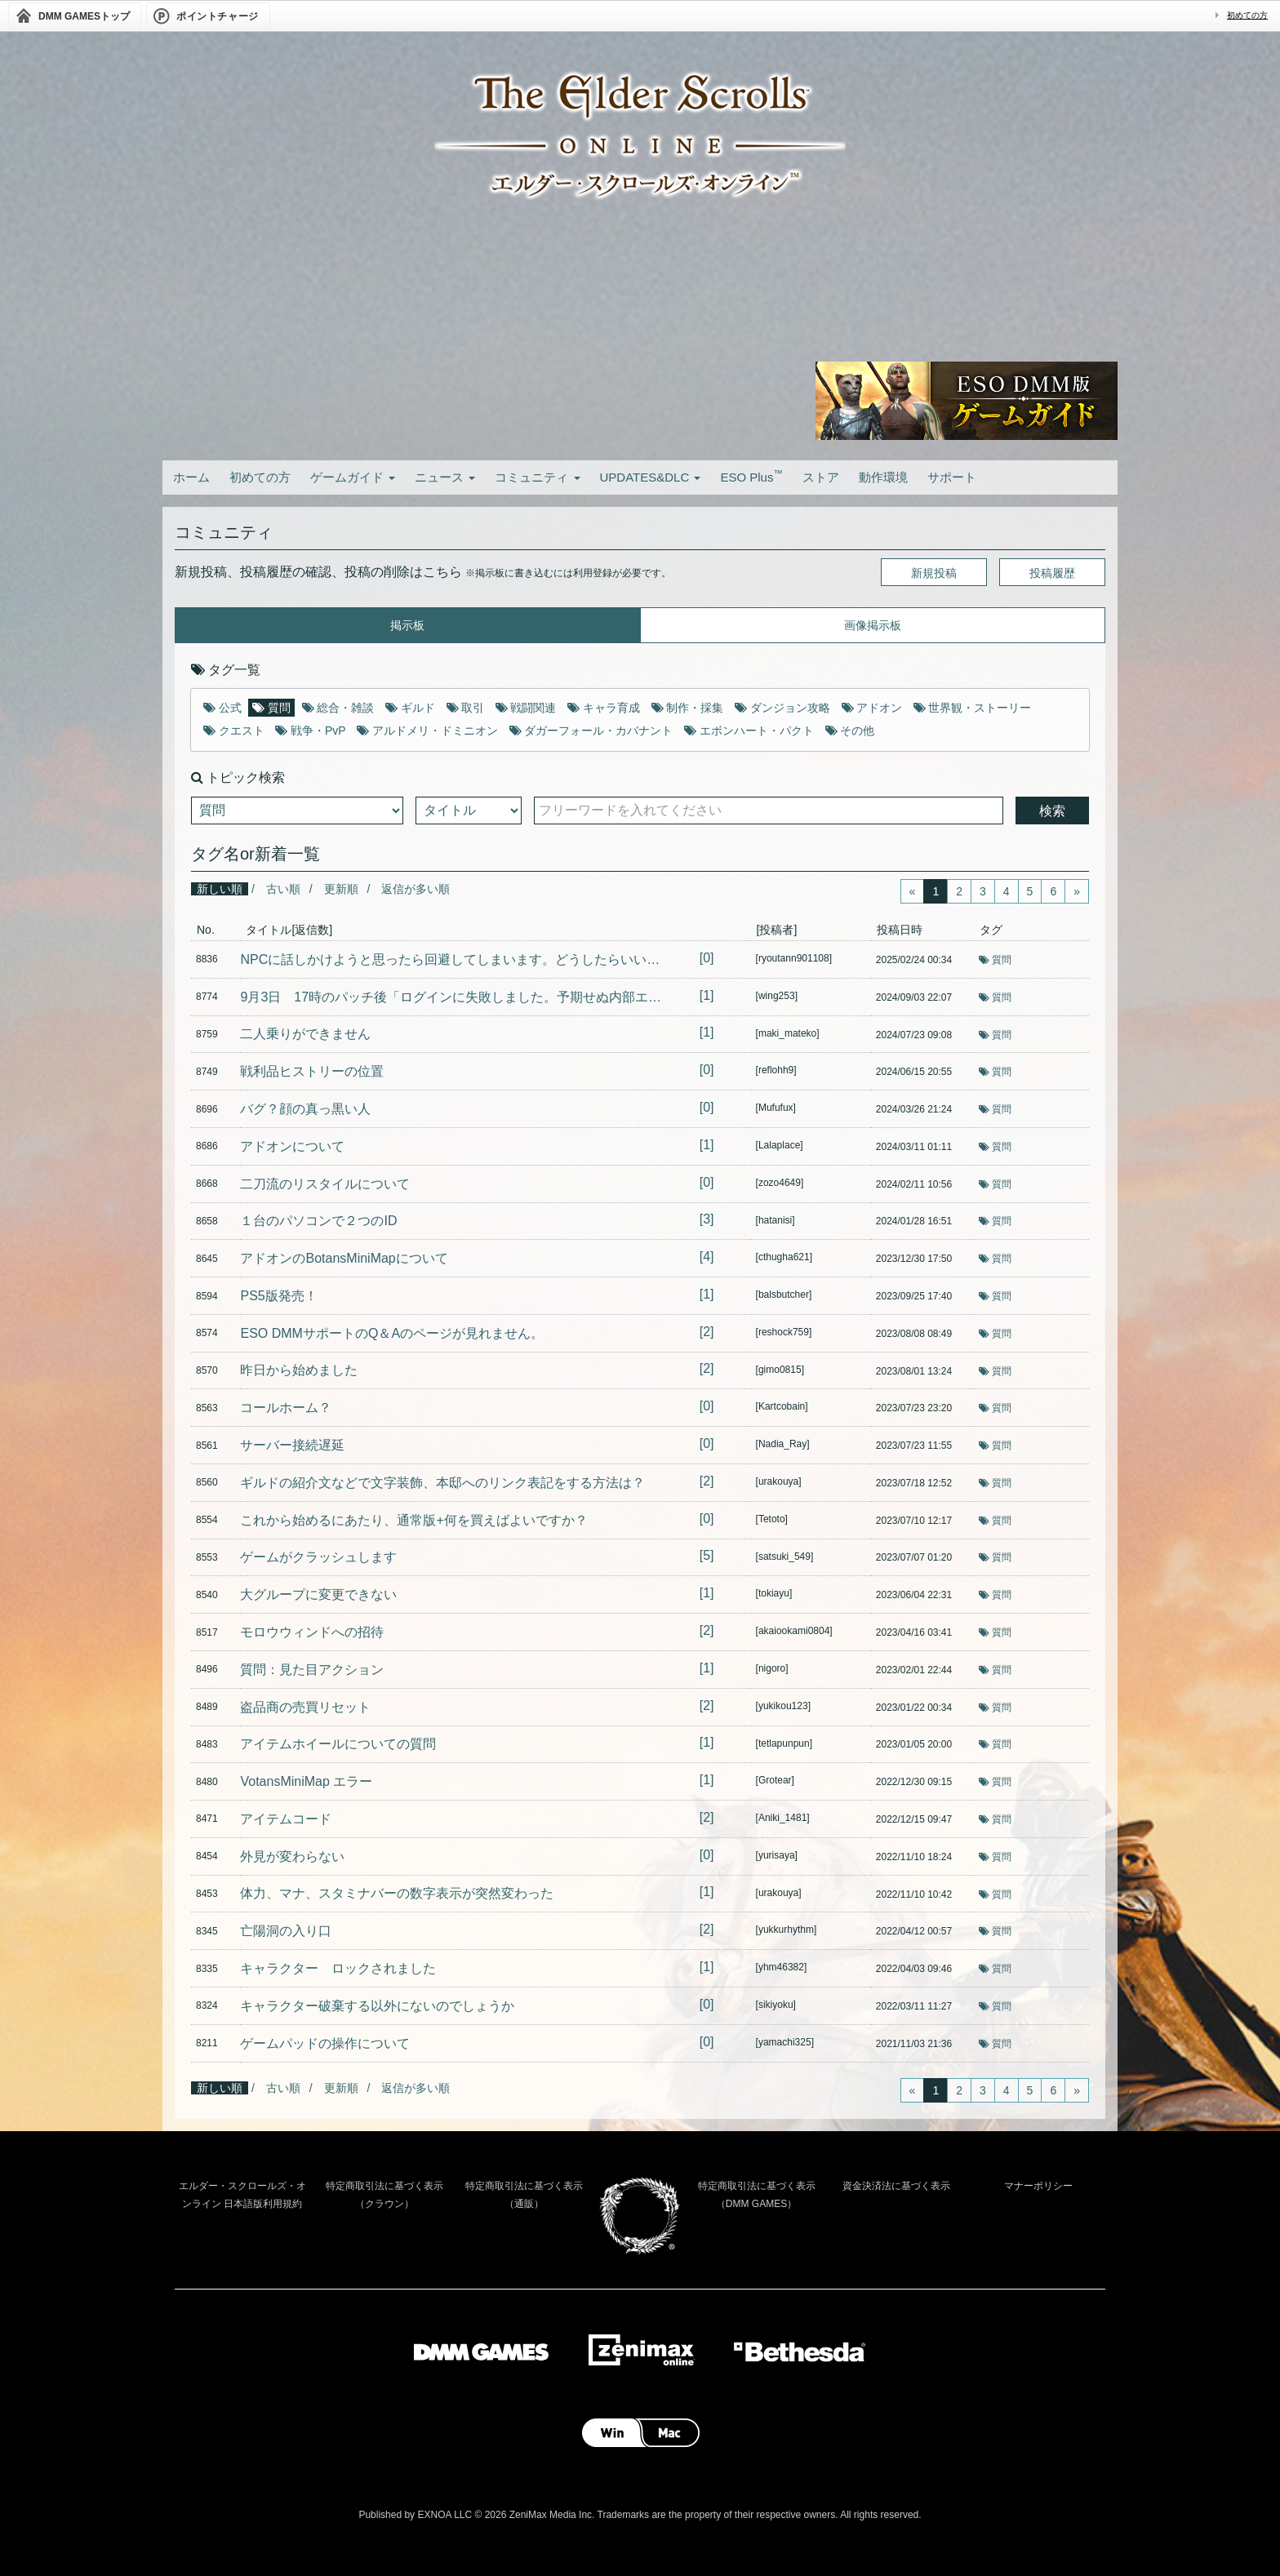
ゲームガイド (352, 477)
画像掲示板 (872, 625)
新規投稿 (934, 573)
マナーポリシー (1038, 2186)
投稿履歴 (1052, 573)
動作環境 (883, 477)
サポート (951, 477)
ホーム (191, 477)
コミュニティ (537, 477)
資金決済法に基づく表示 (896, 2186)
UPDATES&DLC (650, 477)
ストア (820, 477)
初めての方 (1247, 15)
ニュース (445, 477)
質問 (995, 960)
